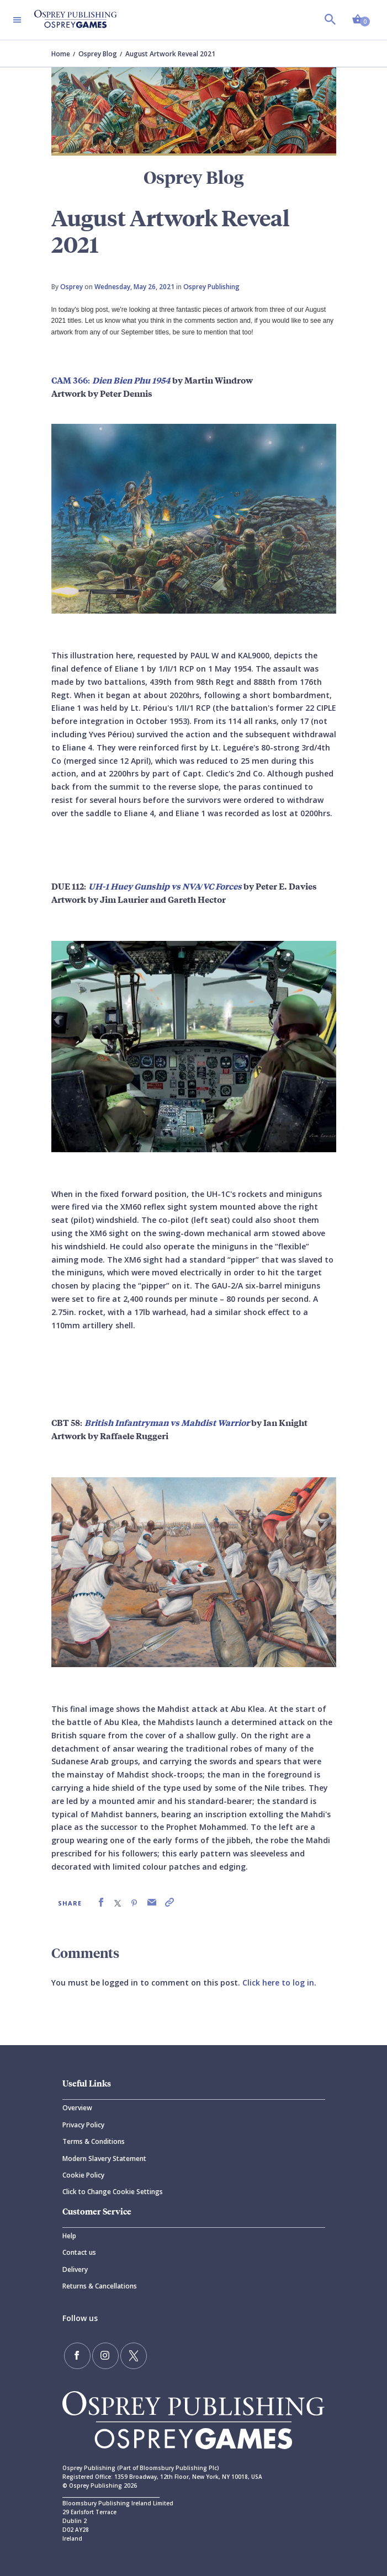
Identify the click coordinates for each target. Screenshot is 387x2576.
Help (69, 2235)
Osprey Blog (97, 53)
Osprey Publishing (211, 286)
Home (60, 53)
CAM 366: (111, 380)
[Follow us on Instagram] (105, 2356)
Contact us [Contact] (79, 2252)
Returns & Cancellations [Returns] (99, 2286)
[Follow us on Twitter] (133, 2356)
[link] (101, 1902)
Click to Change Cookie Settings (112, 2191)
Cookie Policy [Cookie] (83, 2175)
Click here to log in (278, 1982)
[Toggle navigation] (17, 20)
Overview (77, 2107)
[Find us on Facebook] (77, 2356)
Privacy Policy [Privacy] (83, 2125)
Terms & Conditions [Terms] (93, 2141)
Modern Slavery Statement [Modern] (104, 2158)
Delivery (75, 2269)
